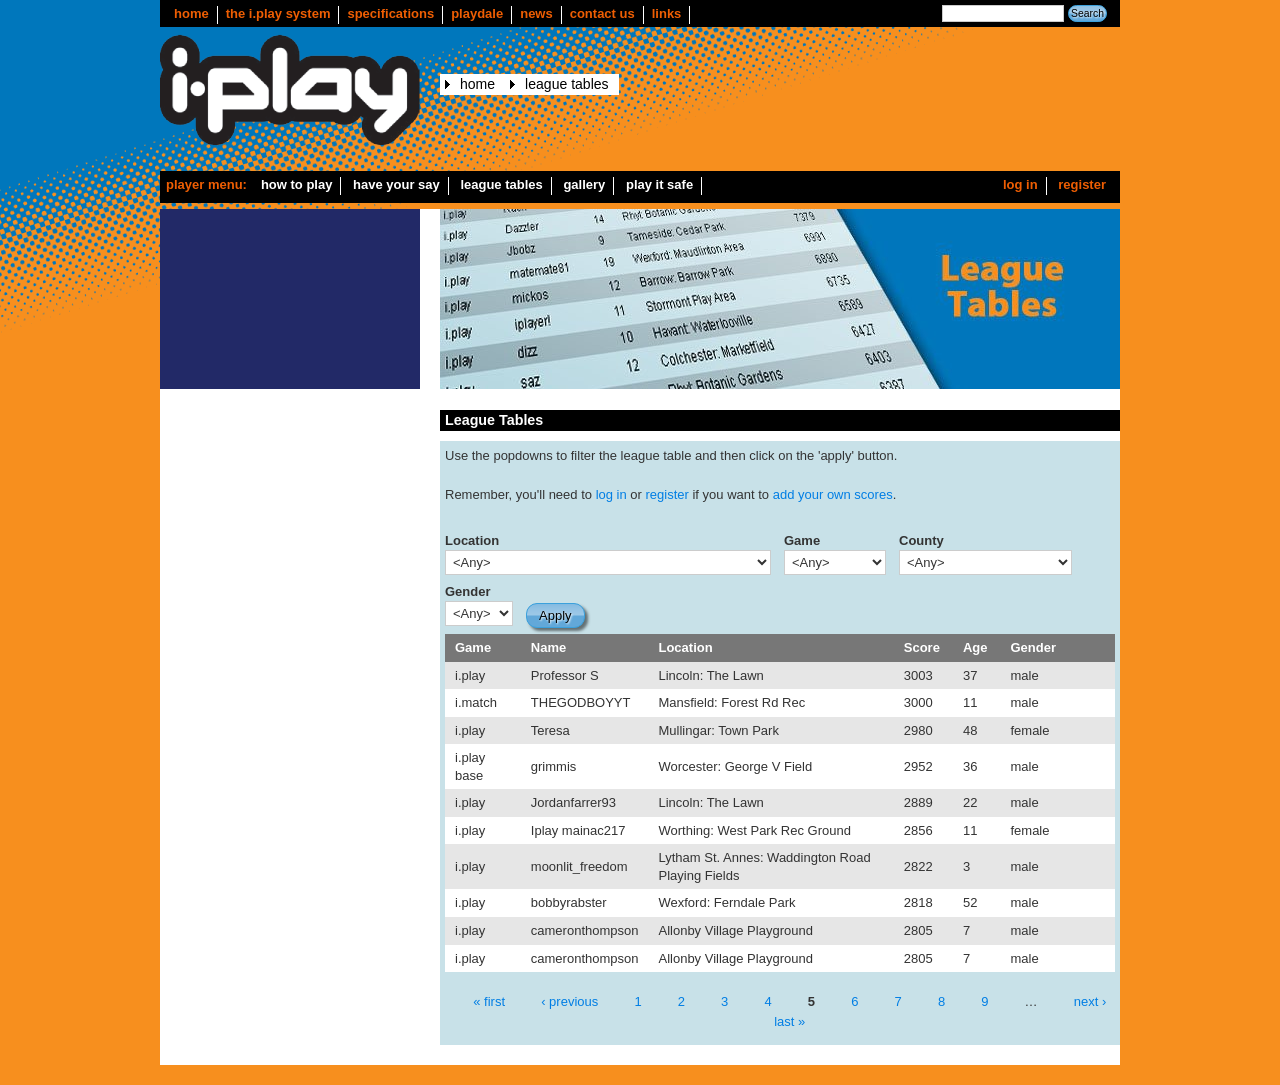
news (536, 13)
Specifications (390, 13)
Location (472, 540)
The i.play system (278, 13)
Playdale (477, 13)
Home (191, 13)
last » (789, 1020)
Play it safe (659, 184)
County (921, 540)
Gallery (584, 184)
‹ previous (569, 1001)
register (667, 494)
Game (802, 540)
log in (611, 494)
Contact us (602, 13)
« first (489, 1001)
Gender (468, 591)
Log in (1020, 184)
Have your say (396, 184)
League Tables (566, 84)
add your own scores (833, 494)
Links (667, 13)
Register (1082, 184)
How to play (297, 184)
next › (1090, 1001)
